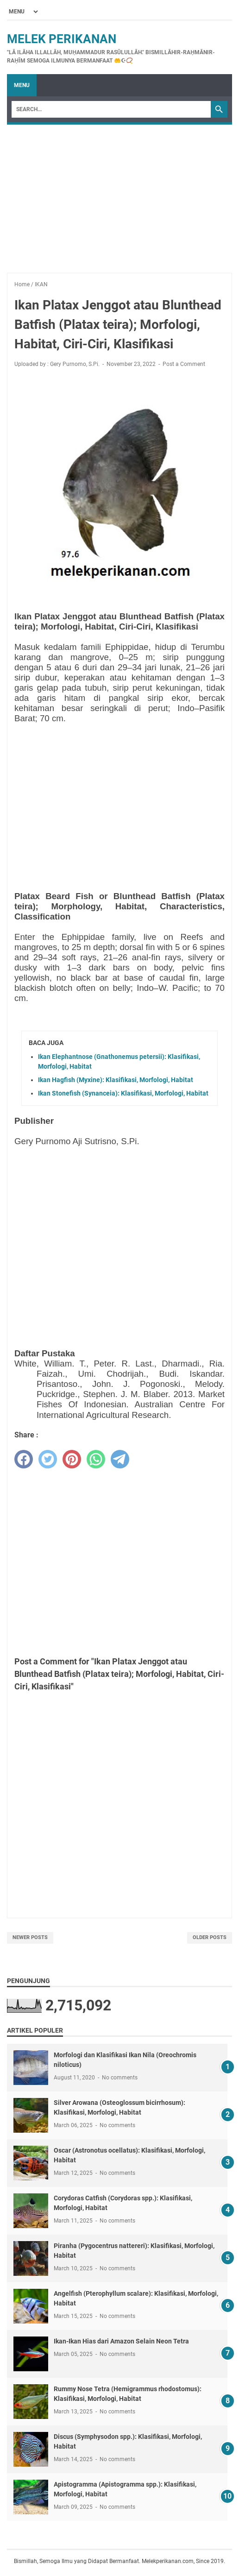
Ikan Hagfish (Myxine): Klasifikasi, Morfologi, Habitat (115, 1079)
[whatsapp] (96, 1459)
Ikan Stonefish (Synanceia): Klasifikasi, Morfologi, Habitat (123, 1093)
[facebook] (23, 1459)
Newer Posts (30, 1937)
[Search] (111, 109)
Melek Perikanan (61, 39)
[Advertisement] (119, 194)
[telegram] (120, 1459)
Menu (22, 85)
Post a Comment (184, 364)
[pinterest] (72, 1459)
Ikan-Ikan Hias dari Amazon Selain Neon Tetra (121, 2341)
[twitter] (47, 1459)
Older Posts (209, 1937)
